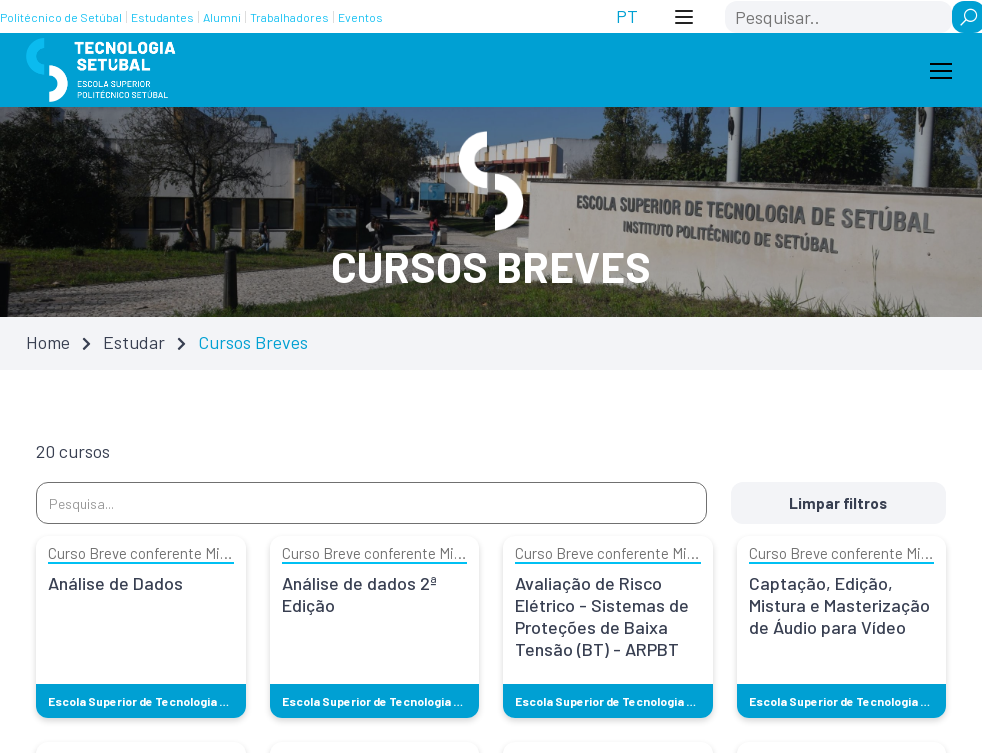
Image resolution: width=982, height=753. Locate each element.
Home (48, 342)
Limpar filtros (841, 503)
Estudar (134, 342)
